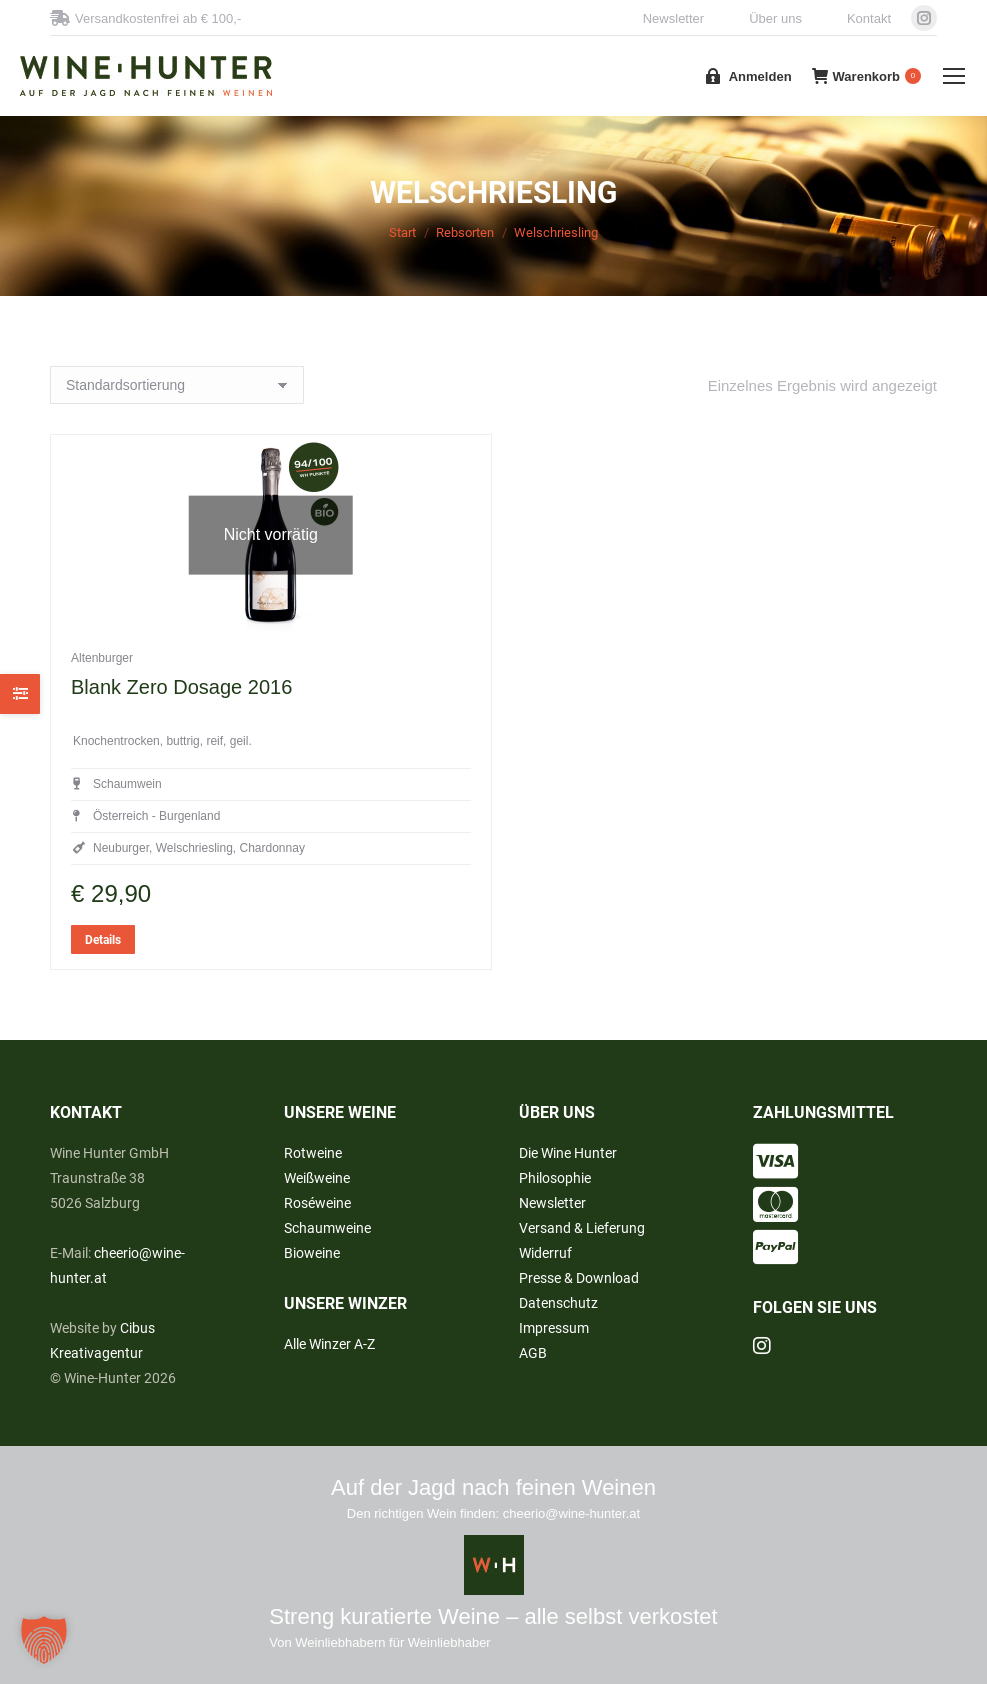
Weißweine (317, 1178)
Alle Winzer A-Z (329, 1344)
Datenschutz (558, 1303)
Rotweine (313, 1153)
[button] (44, 1640)
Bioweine (312, 1253)
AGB (533, 1353)
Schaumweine (327, 1228)
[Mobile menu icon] (954, 76)
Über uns (775, 18)
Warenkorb (866, 76)
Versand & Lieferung (582, 1228)
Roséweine (317, 1203)
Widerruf (545, 1253)
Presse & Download (579, 1278)
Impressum (554, 1328)
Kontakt (869, 18)
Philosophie (555, 1178)
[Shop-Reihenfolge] (177, 385)
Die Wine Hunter (568, 1153)
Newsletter (673, 18)
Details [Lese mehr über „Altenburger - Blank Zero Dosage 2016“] (103, 995)
